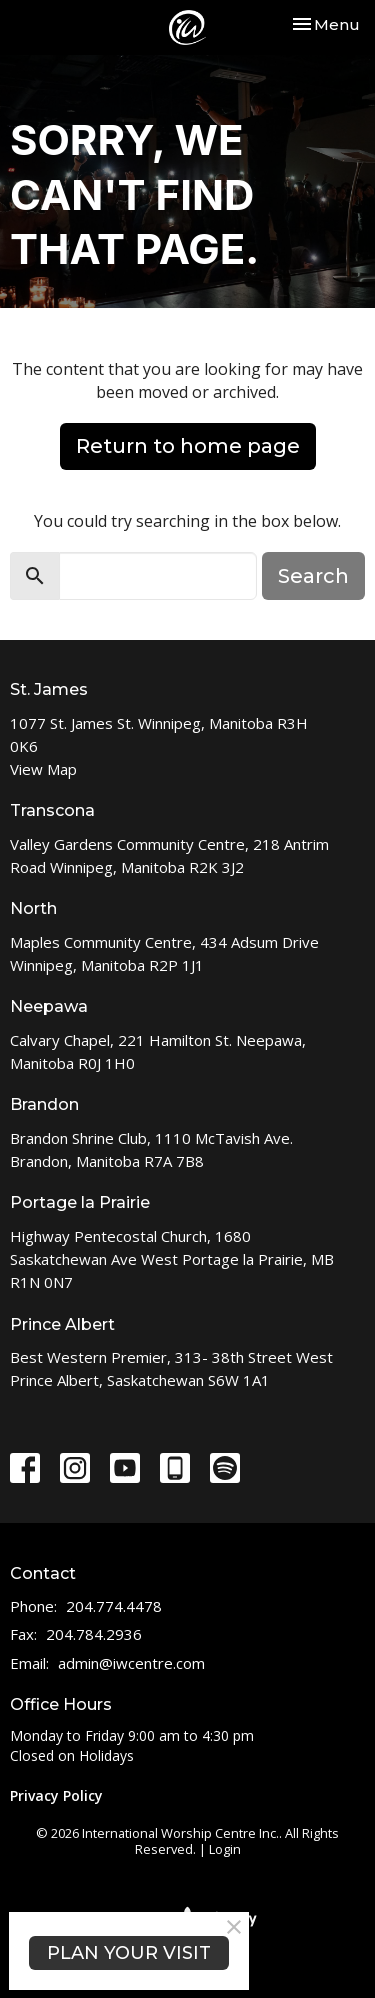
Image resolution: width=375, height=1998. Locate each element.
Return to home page (188, 446)
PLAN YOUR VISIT (129, 1953)
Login (225, 1849)
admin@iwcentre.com (131, 1663)
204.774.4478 (114, 1606)
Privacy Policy (56, 1795)
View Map (43, 769)
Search (313, 576)
